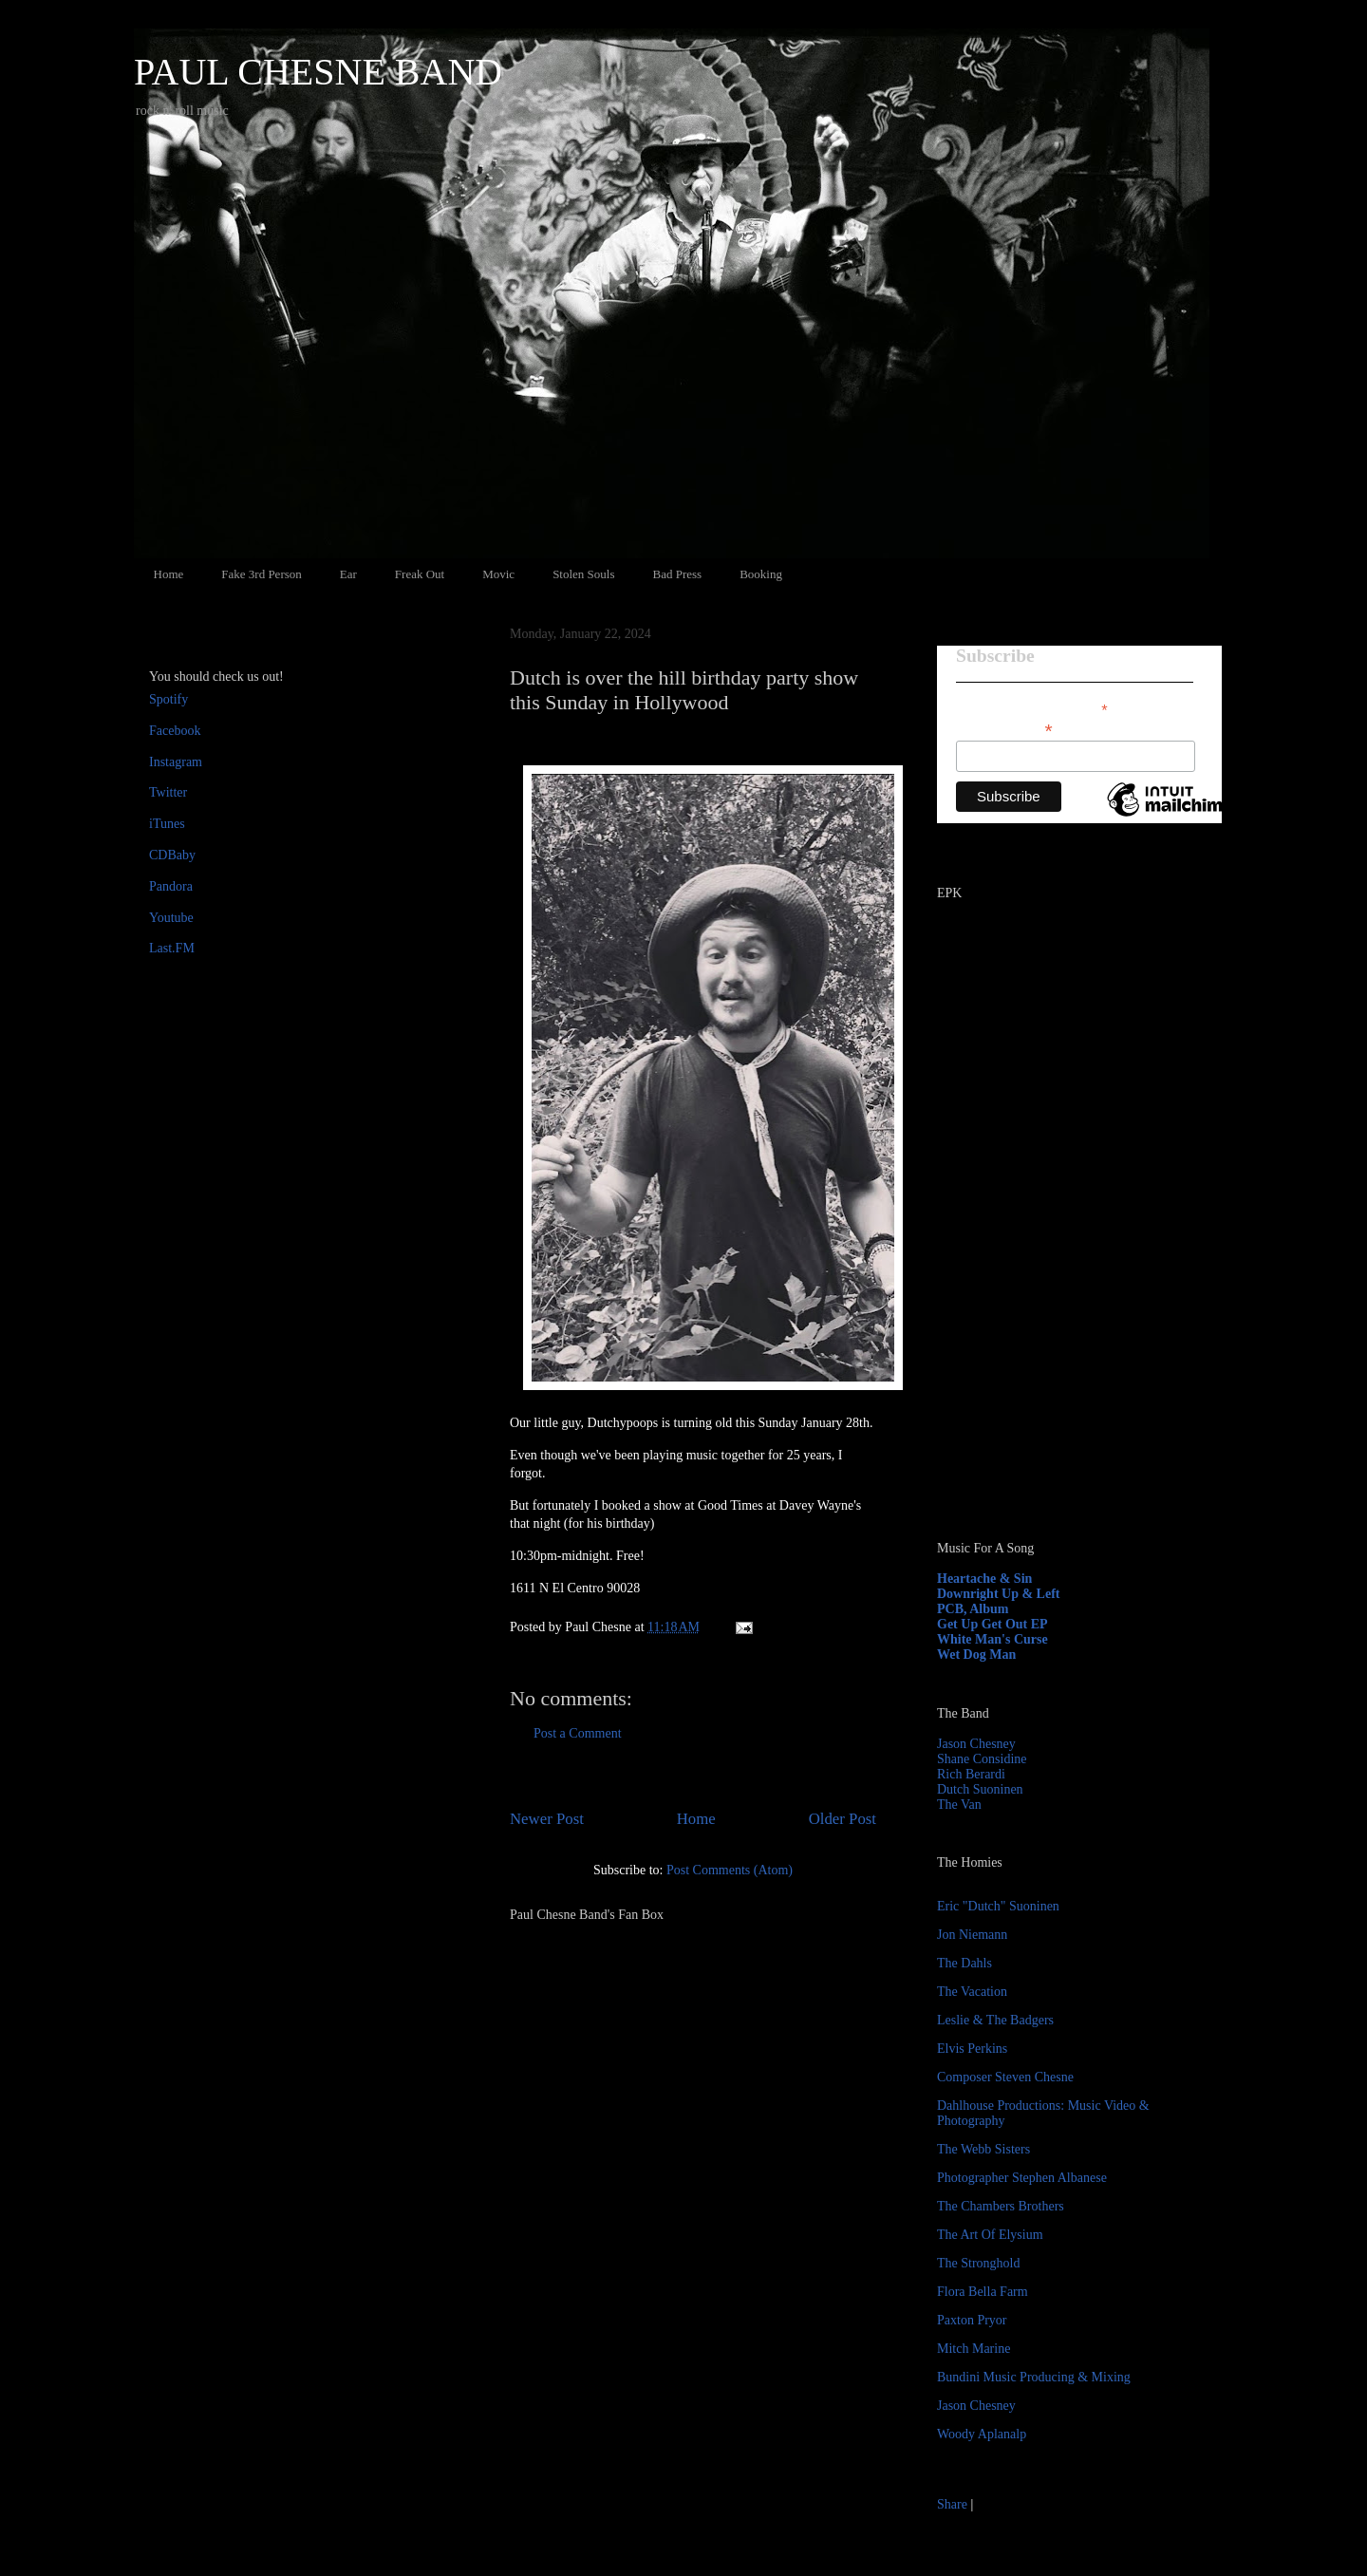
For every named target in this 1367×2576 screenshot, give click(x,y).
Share (952, 2504)
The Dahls (964, 1963)
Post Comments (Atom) (729, 1870)
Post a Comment (578, 1733)
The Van (959, 1804)
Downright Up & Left (998, 1594)
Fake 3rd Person (261, 574)
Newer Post (547, 1819)
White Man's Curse (992, 1639)
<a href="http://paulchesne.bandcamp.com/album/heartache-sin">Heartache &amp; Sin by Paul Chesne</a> (1055, 1308)
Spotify (168, 699)
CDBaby (172, 855)
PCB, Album (972, 1609)
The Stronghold (979, 2263)
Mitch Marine (973, 2348)
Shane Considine (982, 1759)
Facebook (174, 731)
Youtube (171, 918)
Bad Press (677, 574)
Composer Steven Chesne (1005, 2077)
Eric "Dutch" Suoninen (998, 1906)
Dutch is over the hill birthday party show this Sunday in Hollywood (684, 690)
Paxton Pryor (972, 2320)
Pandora (171, 886)
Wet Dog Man (976, 1654)
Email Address (1004, 729)
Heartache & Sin (984, 1578)
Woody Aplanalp (981, 2434)
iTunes (167, 824)
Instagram (175, 762)
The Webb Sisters (983, 2149)
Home (169, 574)
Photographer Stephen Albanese (1022, 2178)
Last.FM (172, 948)
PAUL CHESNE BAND (318, 71)
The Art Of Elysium (990, 2235)
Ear (348, 574)
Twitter (168, 792)
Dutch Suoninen (980, 1789)
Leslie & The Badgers (995, 2020)
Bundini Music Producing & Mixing (1034, 2377)
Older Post (842, 1819)
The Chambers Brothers (1000, 2206)
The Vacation (972, 1991)
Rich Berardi (971, 1774)
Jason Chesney (976, 1744)
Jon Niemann (972, 1934)
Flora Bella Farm (982, 2292)
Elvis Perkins (972, 2048)
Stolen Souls (583, 574)
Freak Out (419, 574)
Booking (761, 574)
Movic (498, 574)
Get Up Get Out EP (992, 1624)
